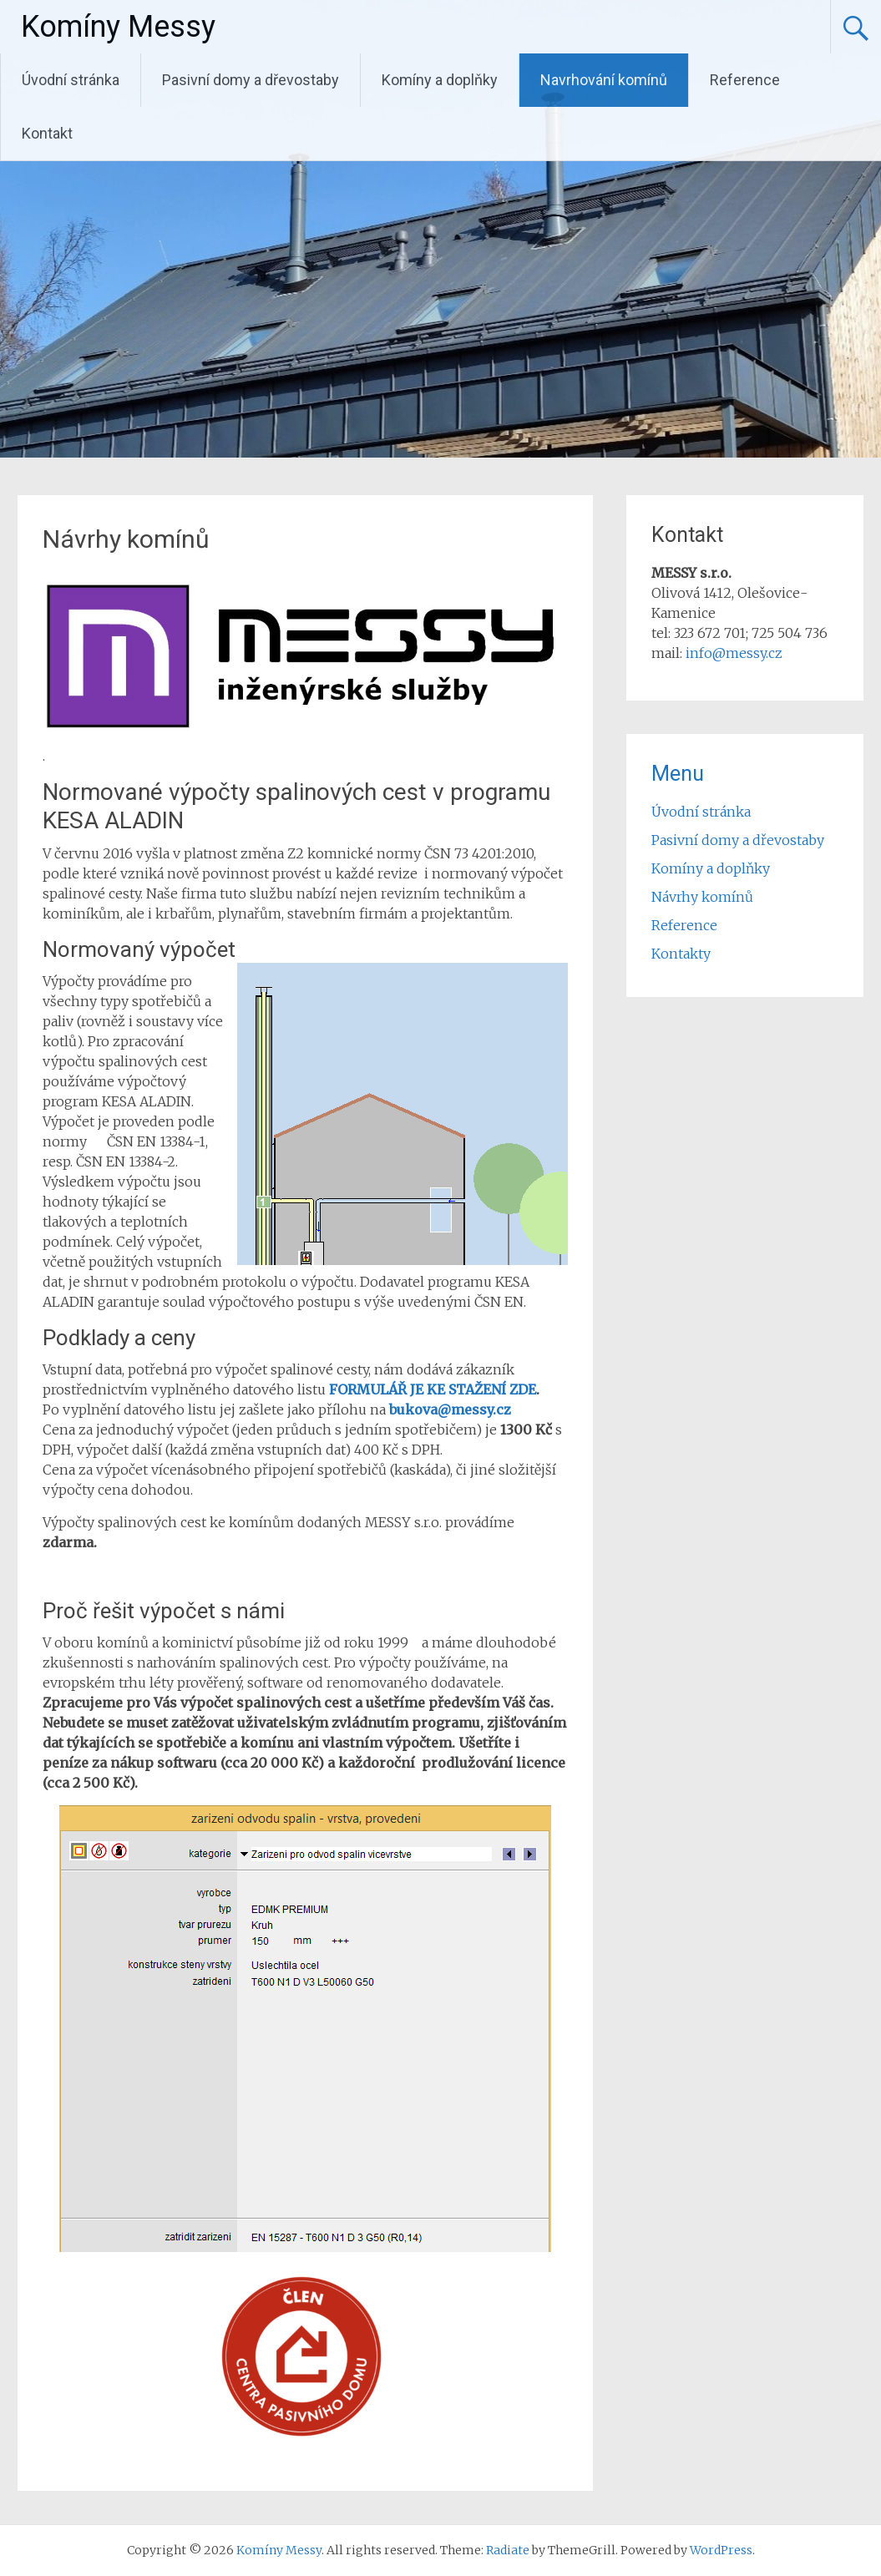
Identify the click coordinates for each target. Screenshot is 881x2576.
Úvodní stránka (70, 80)
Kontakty (681, 953)
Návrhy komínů (702, 896)
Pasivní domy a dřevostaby (250, 80)
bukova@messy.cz (450, 1409)
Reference (745, 80)
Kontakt (47, 133)
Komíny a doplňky (440, 80)
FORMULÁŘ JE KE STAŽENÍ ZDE (432, 1389)
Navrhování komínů (603, 80)
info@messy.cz (734, 653)
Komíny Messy (118, 26)
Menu (677, 774)
